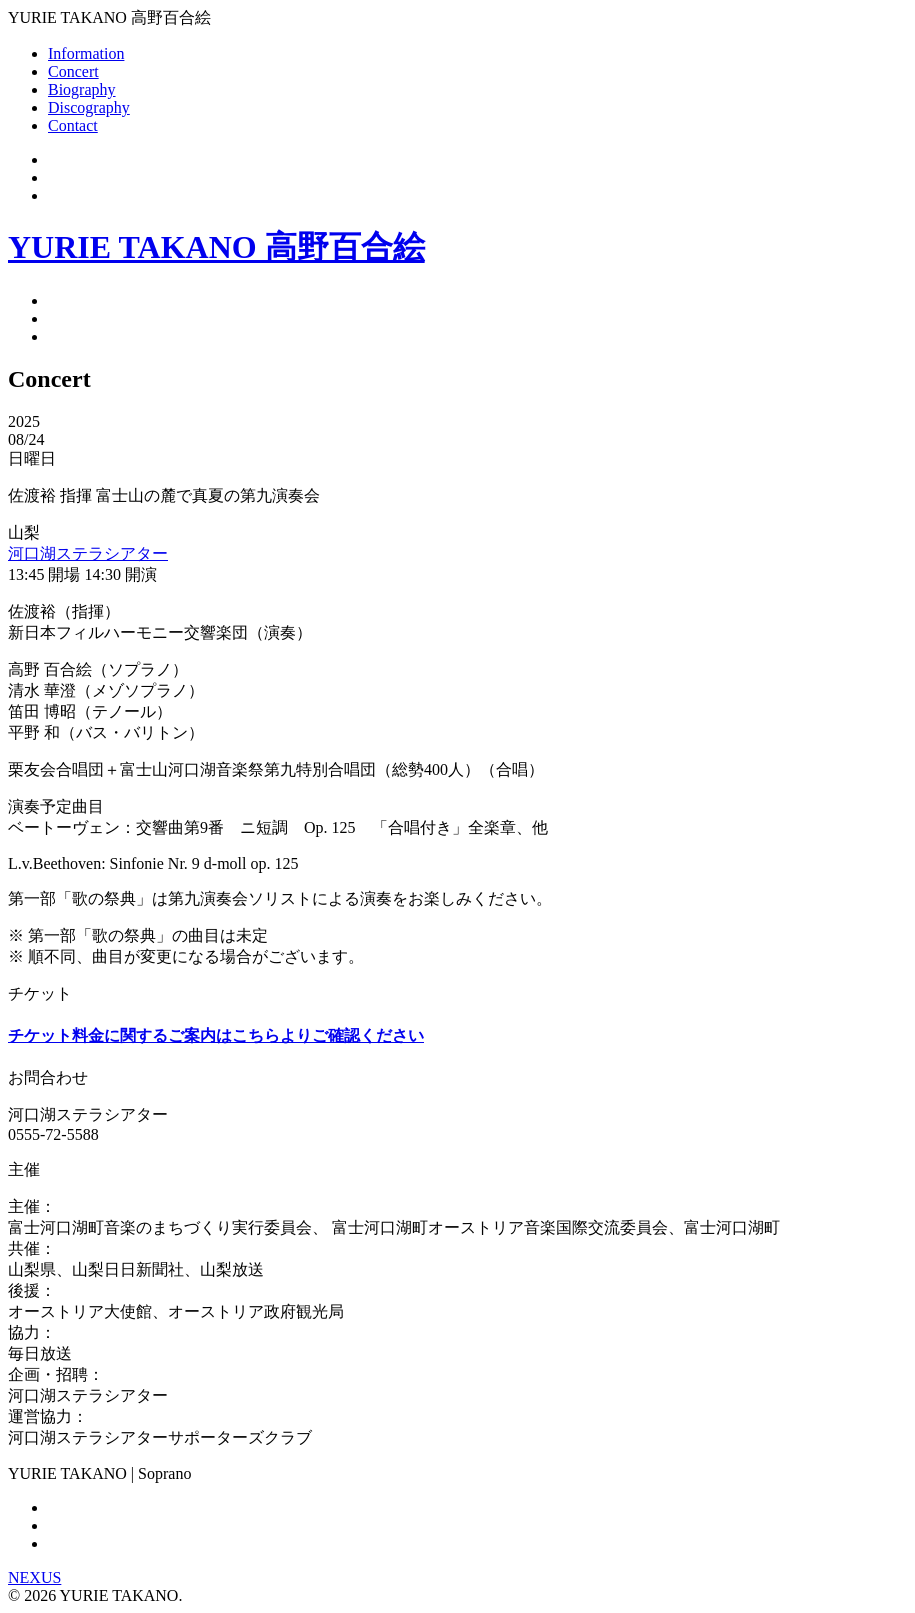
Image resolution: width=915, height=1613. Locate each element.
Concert (73, 71)
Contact (73, 125)
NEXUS (34, 1577)
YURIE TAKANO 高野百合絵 (216, 247)
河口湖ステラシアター (88, 553)
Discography (89, 107)
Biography (82, 89)
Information (86, 53)
